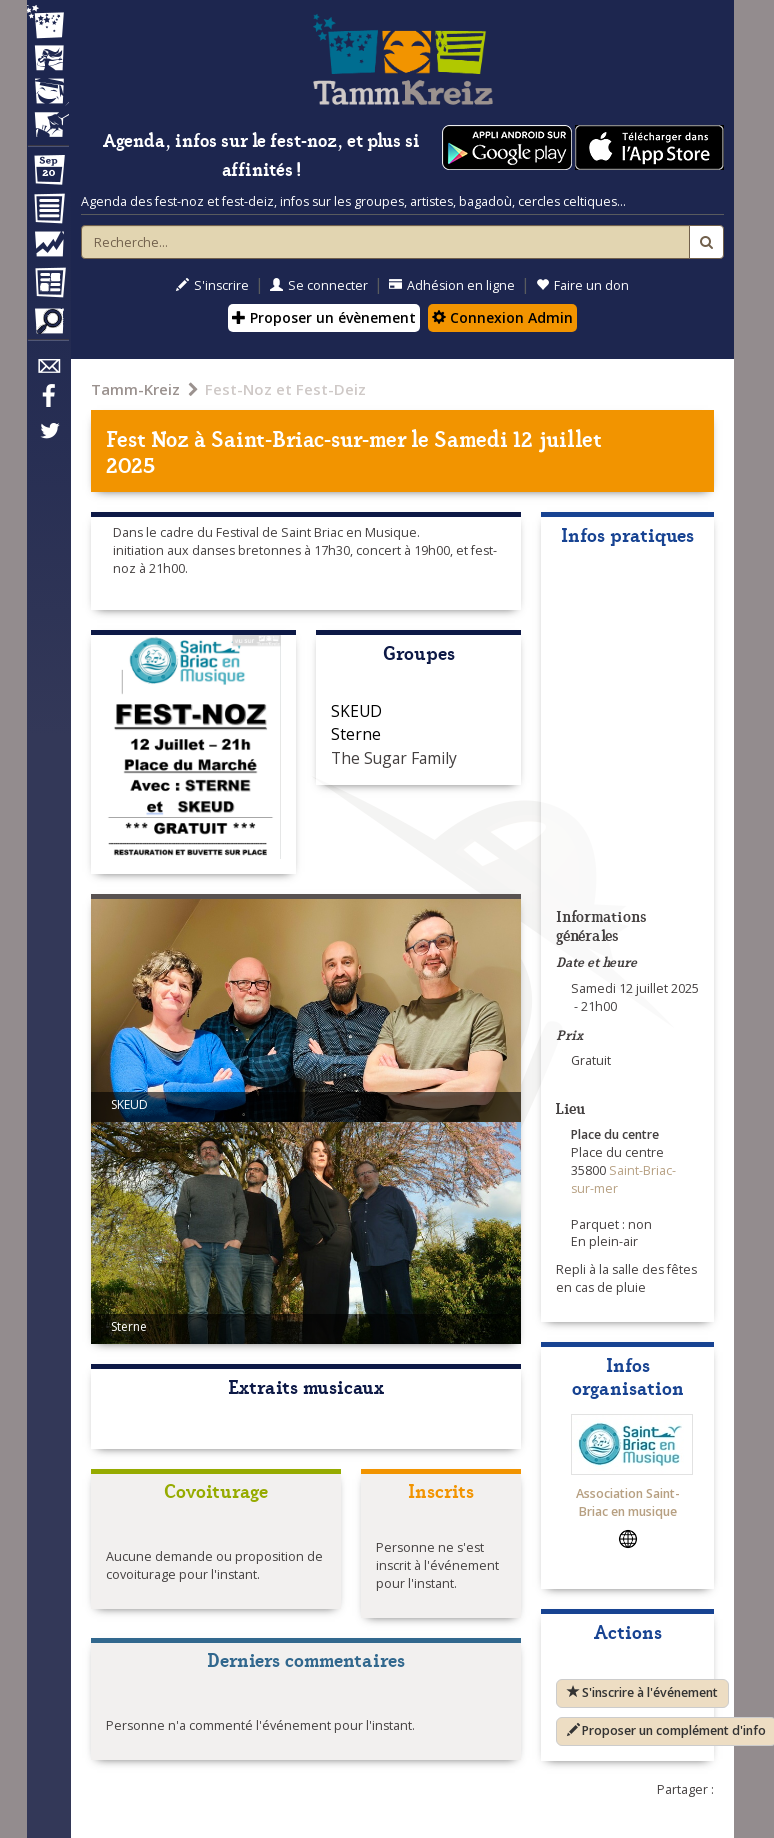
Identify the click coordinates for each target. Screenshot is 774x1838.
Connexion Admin (502, 317)
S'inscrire (212, 285)
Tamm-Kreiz (135, 389)
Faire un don (582, 285)
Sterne (356, 734)
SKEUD (356, 711)
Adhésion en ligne (452, 285)
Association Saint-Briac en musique (628, 1502)
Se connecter (319, 285)
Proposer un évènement (324, 317)
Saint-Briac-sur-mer (308, 437)
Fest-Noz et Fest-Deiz (285, 389)
